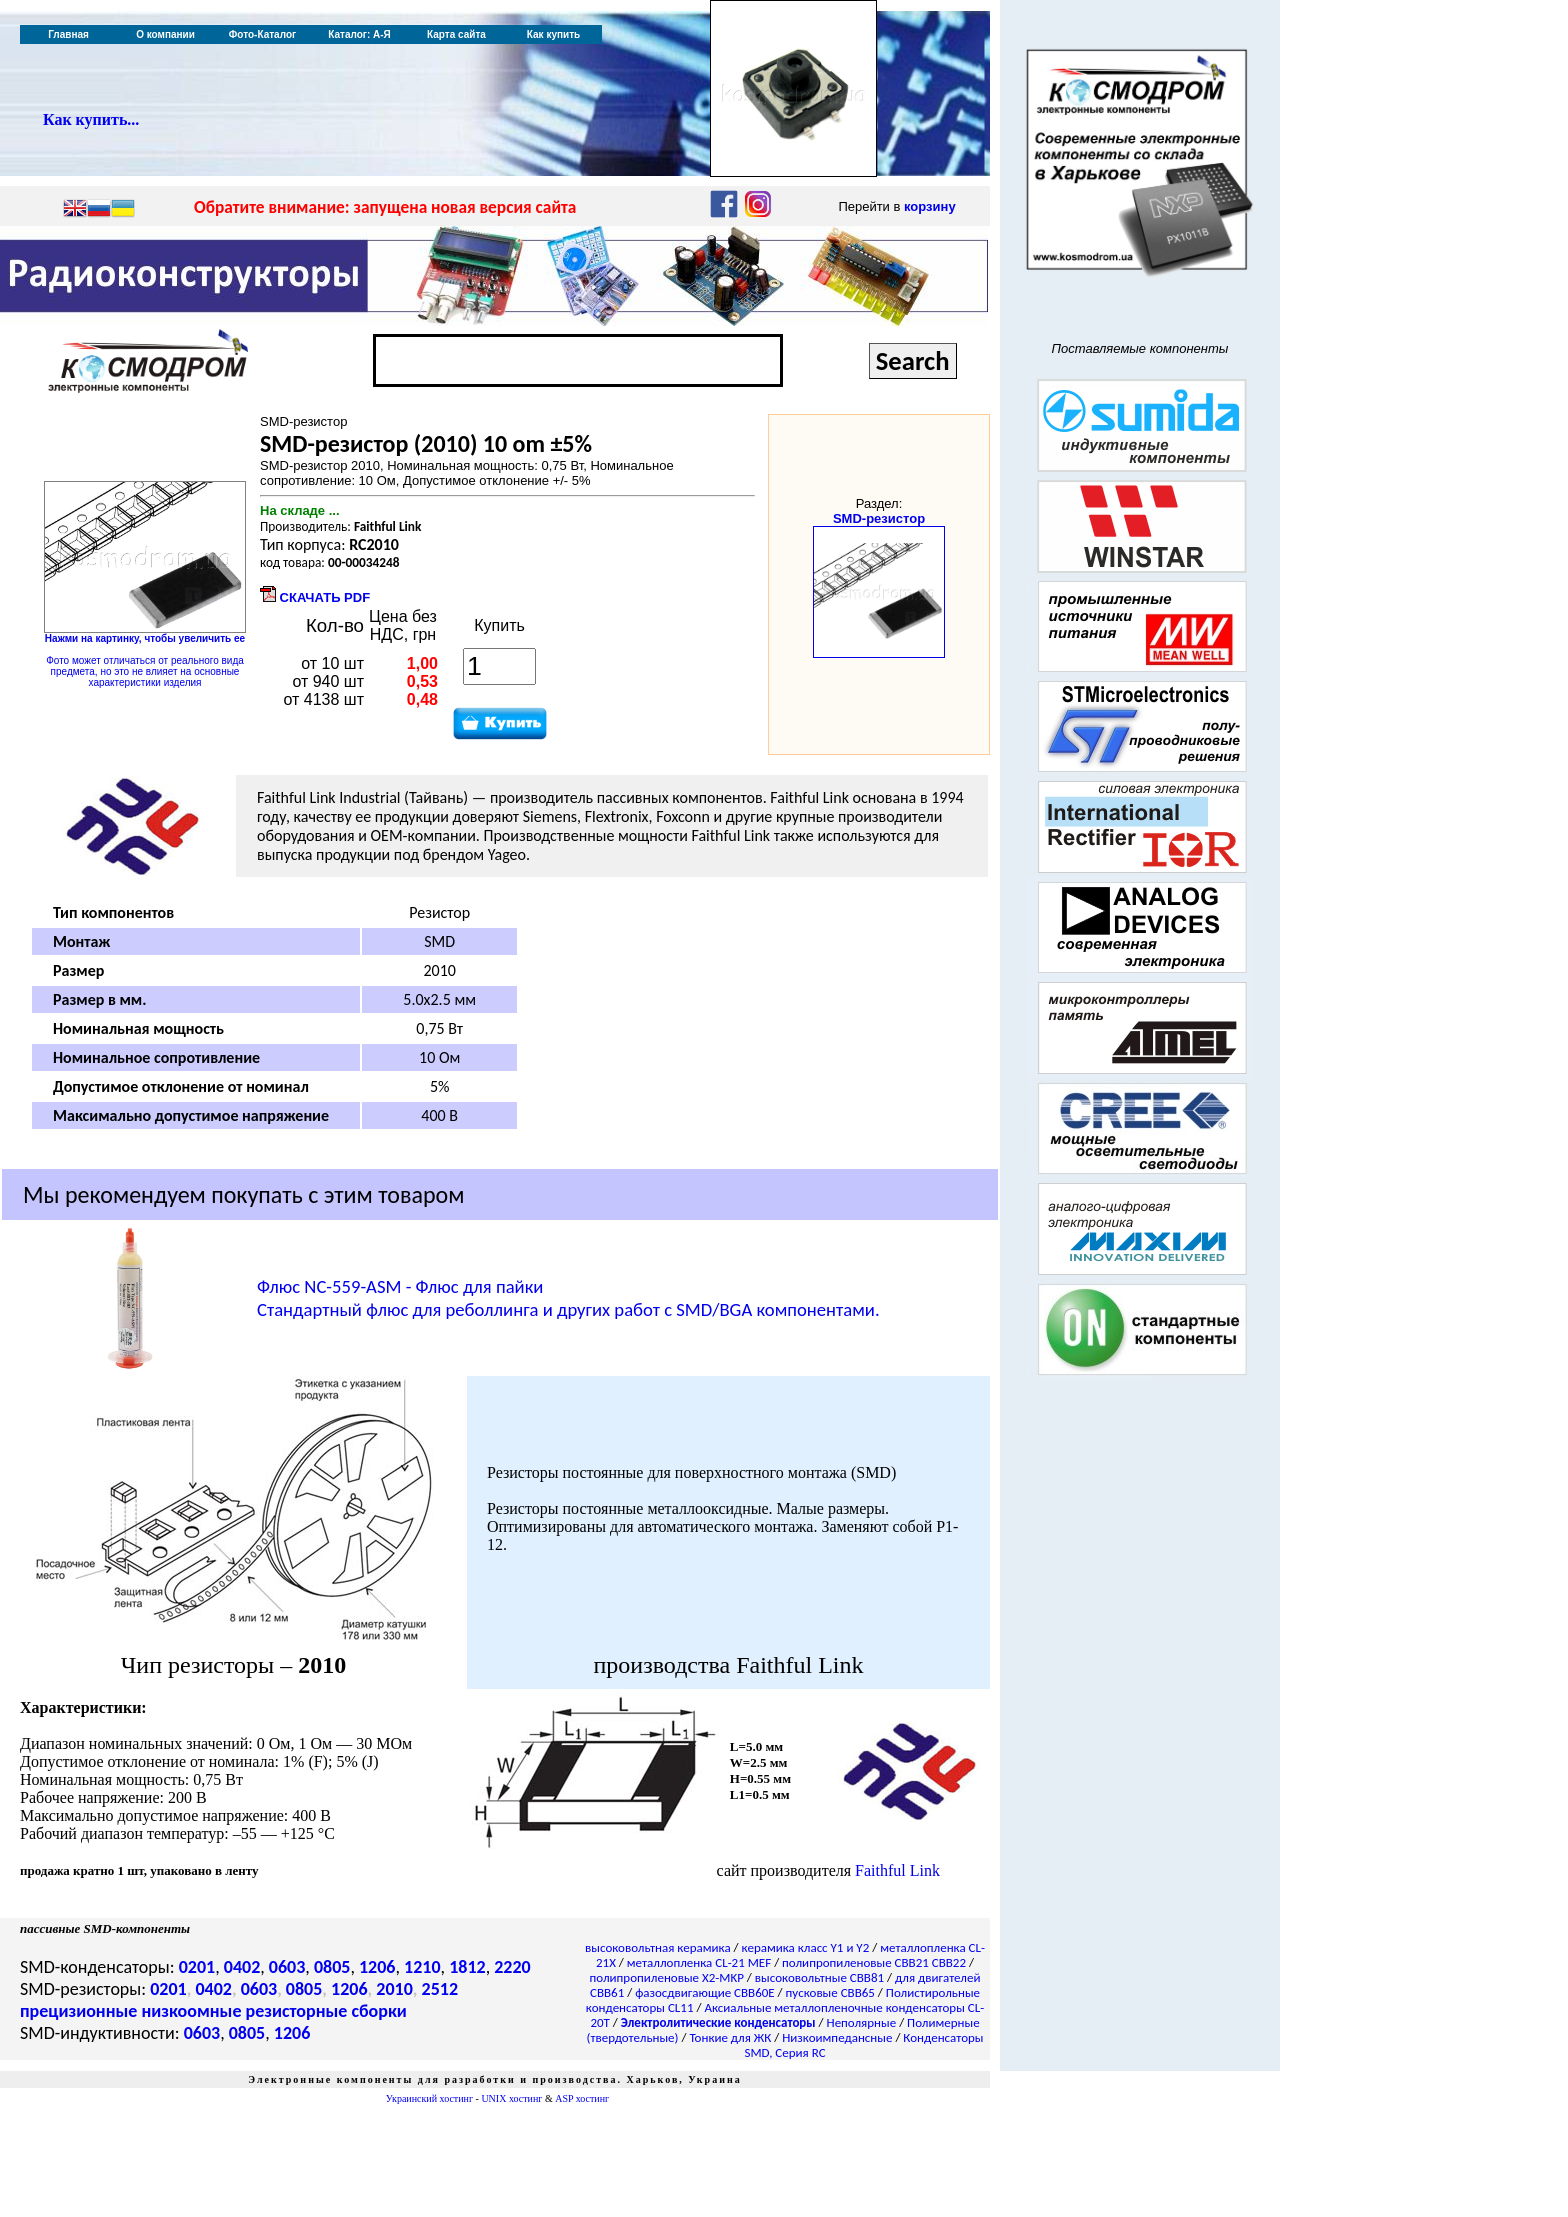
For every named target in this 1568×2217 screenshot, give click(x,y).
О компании (165, 34)
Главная (68, 34)
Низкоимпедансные (837, 2037)
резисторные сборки (326, 2011)
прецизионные (78, 2011)
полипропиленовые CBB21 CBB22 (874, 1962)
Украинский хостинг (429, 2098)
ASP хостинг (582, 2098)
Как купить (553, 34)
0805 (332, 1967)
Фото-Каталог (262, 34)
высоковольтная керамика (658, 1947)
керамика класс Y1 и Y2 (806, 1947)
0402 (242, 1967)
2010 (394, 1989)
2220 (512, 1967)
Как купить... (91, 119)
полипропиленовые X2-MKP (667, 1977)
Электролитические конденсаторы (718, 2022)
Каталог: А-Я (359, 34)
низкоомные (191, 2011)
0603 (287, 1967)
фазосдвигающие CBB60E (705, 1992)
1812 (467, 1967)
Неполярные (862, 2022)
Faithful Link (897, 1870)
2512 (440, 1989)
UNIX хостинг (511, 2098)
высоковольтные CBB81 (819, 1977)
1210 (422, 1967)
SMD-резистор (879, 518)
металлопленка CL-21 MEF (699, 1962)
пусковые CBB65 (830, 1992)
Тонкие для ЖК (730, 2037)
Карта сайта (456, 34)
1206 (377, 1967)
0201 (197, 1967)
